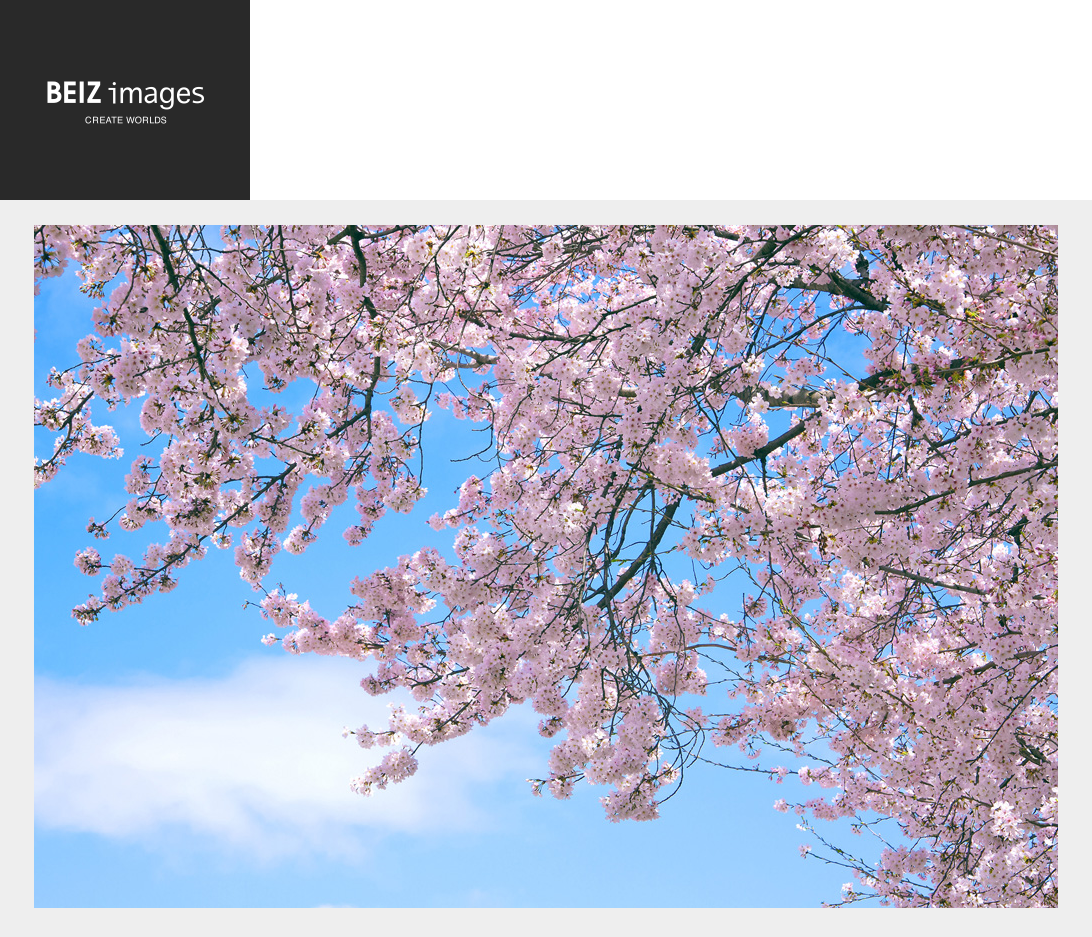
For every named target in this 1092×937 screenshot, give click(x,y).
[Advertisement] (671, 105)
